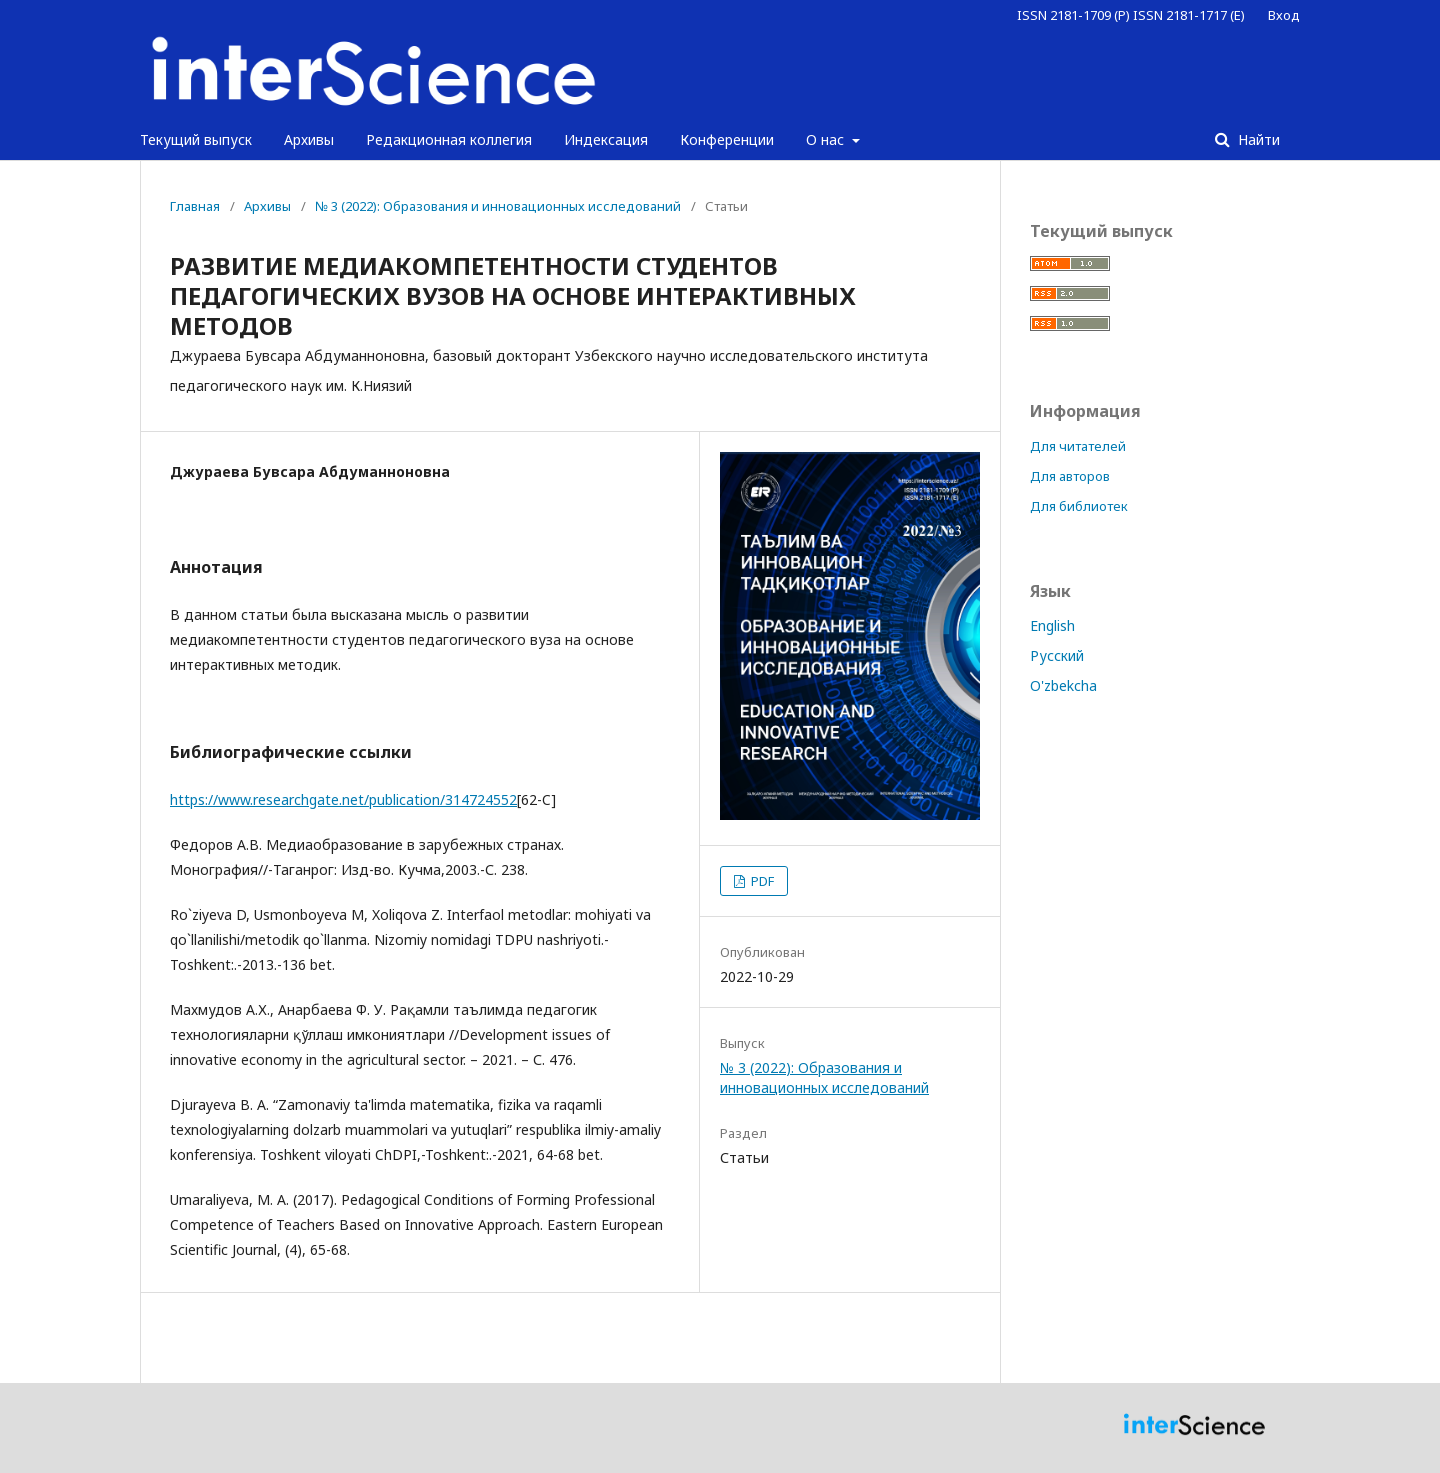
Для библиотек (1079, 506)
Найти (1257, 139)
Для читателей (1078, 446)
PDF (761, 881)
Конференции (727, 139)
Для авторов (1070, 476)
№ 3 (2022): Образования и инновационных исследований (498, 206)
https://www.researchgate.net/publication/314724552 (343, 799)
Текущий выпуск (196, 139)
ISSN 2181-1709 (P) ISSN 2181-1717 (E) (1131, 15)
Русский (1057, 655)
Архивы (309, 139)
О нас (827, 139)
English (1052, 625)
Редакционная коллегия (449, 139)
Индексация (606, 139)
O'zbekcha (1063, 685)
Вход (1284, 15)
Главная (195, 206)
